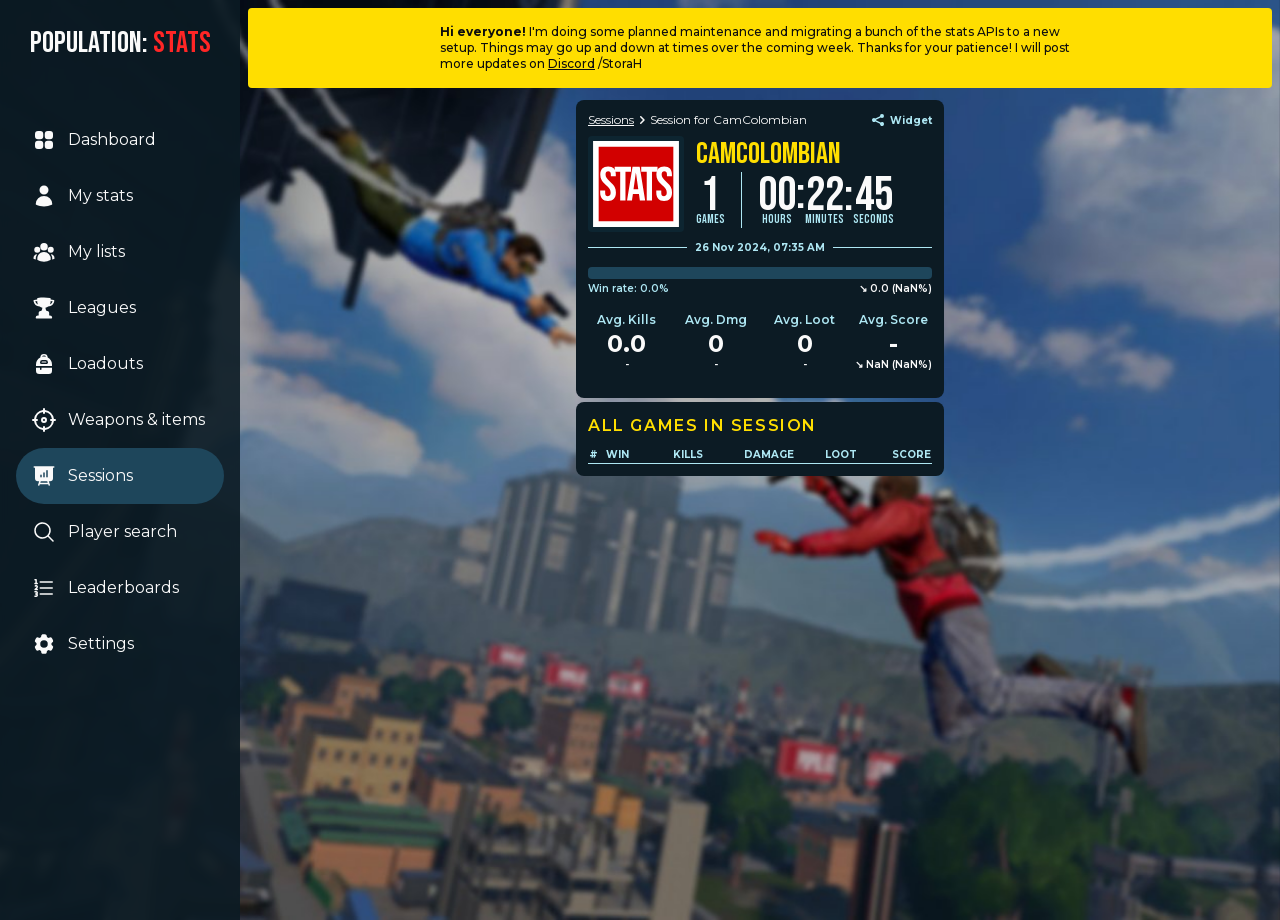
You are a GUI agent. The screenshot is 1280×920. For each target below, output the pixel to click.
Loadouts (87, 364)
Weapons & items (118, 420)
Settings (83, 644)
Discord (571, 63)
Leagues (84, 308)
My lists (78, 252)
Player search (104, 532)
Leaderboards (105, 588)
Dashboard (94, 140)
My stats (82, 196)
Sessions (82, 476)
